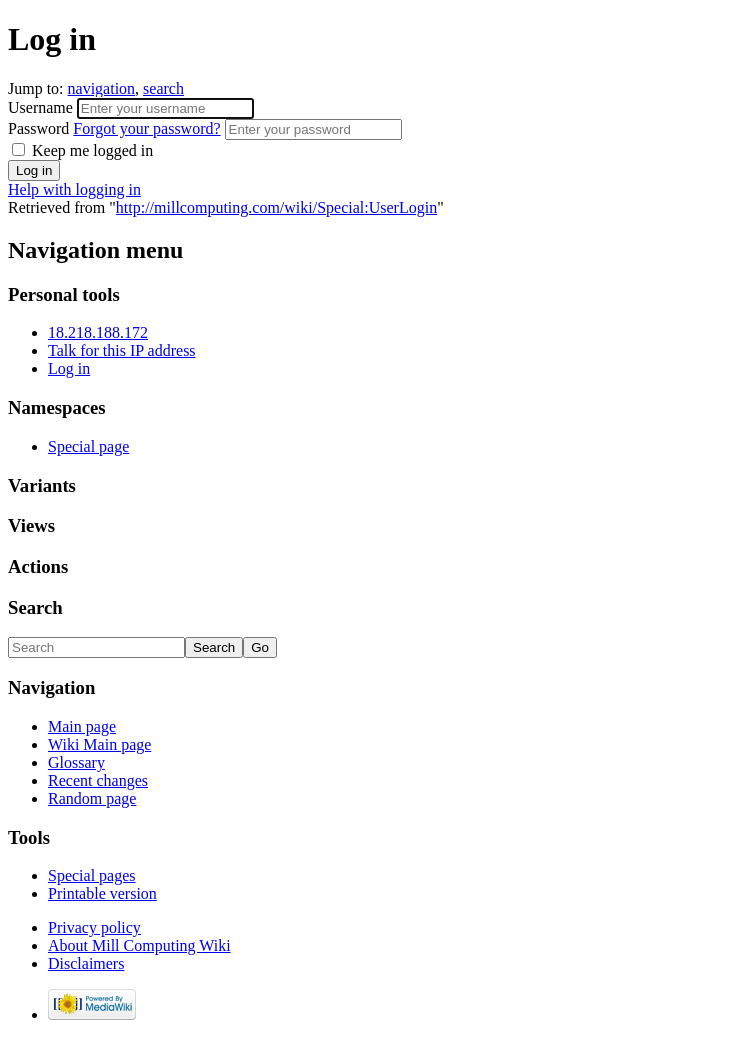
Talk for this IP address (122, 350)
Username (42, 107)
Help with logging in (74, 189)
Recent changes (98, 780)
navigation (102, 88)
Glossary (76, 762)
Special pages (92, 875)
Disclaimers (86, 963)
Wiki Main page (99, 744)
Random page (92, 798)
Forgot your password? (146, 128)
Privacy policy (94, 927)
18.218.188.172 (98, 332)
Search (35, 607)
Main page (82, 726)
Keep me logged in (82, 150)
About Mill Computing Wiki (139, 945)
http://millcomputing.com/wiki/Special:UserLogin (276, 207)
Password (116, 128)
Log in (69, 368)
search (163, 88)
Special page (88, 446)
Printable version (102, 893)
